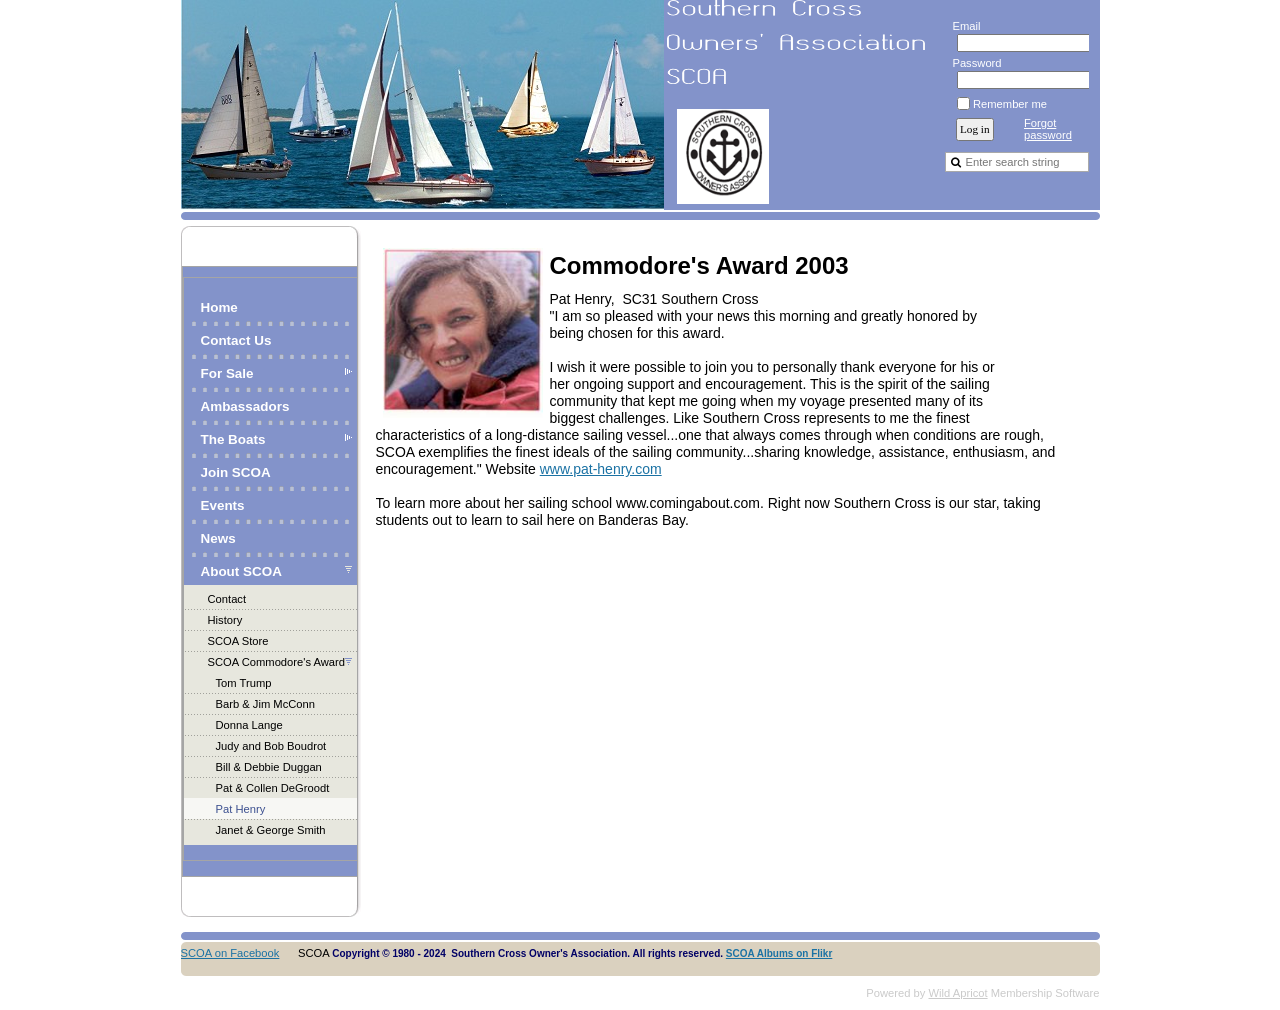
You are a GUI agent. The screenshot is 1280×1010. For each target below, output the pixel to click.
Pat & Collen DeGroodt (273, 788)
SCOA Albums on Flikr (779, 953)
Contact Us (236, 340)
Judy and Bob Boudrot (271, 746)
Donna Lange (249, 725)
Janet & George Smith (271, 830)
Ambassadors (245, 406)
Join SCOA (236, 472)
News (218, 538)
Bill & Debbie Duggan (269, 767)
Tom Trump (244, 683)
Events (223, 505)
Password (973, 63)
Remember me (1010, 104)
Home (219, 307)
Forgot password (1048, 129)
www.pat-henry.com (601, 469)
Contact (227, 599)
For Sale (227, 373)
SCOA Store (238, 641)
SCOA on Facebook (230, 953)
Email (962, 26)
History (225, 620)
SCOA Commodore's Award (276, 662)
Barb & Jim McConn (265, 704)
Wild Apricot (958, 993)
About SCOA (241, 571)
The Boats (233, 439)
